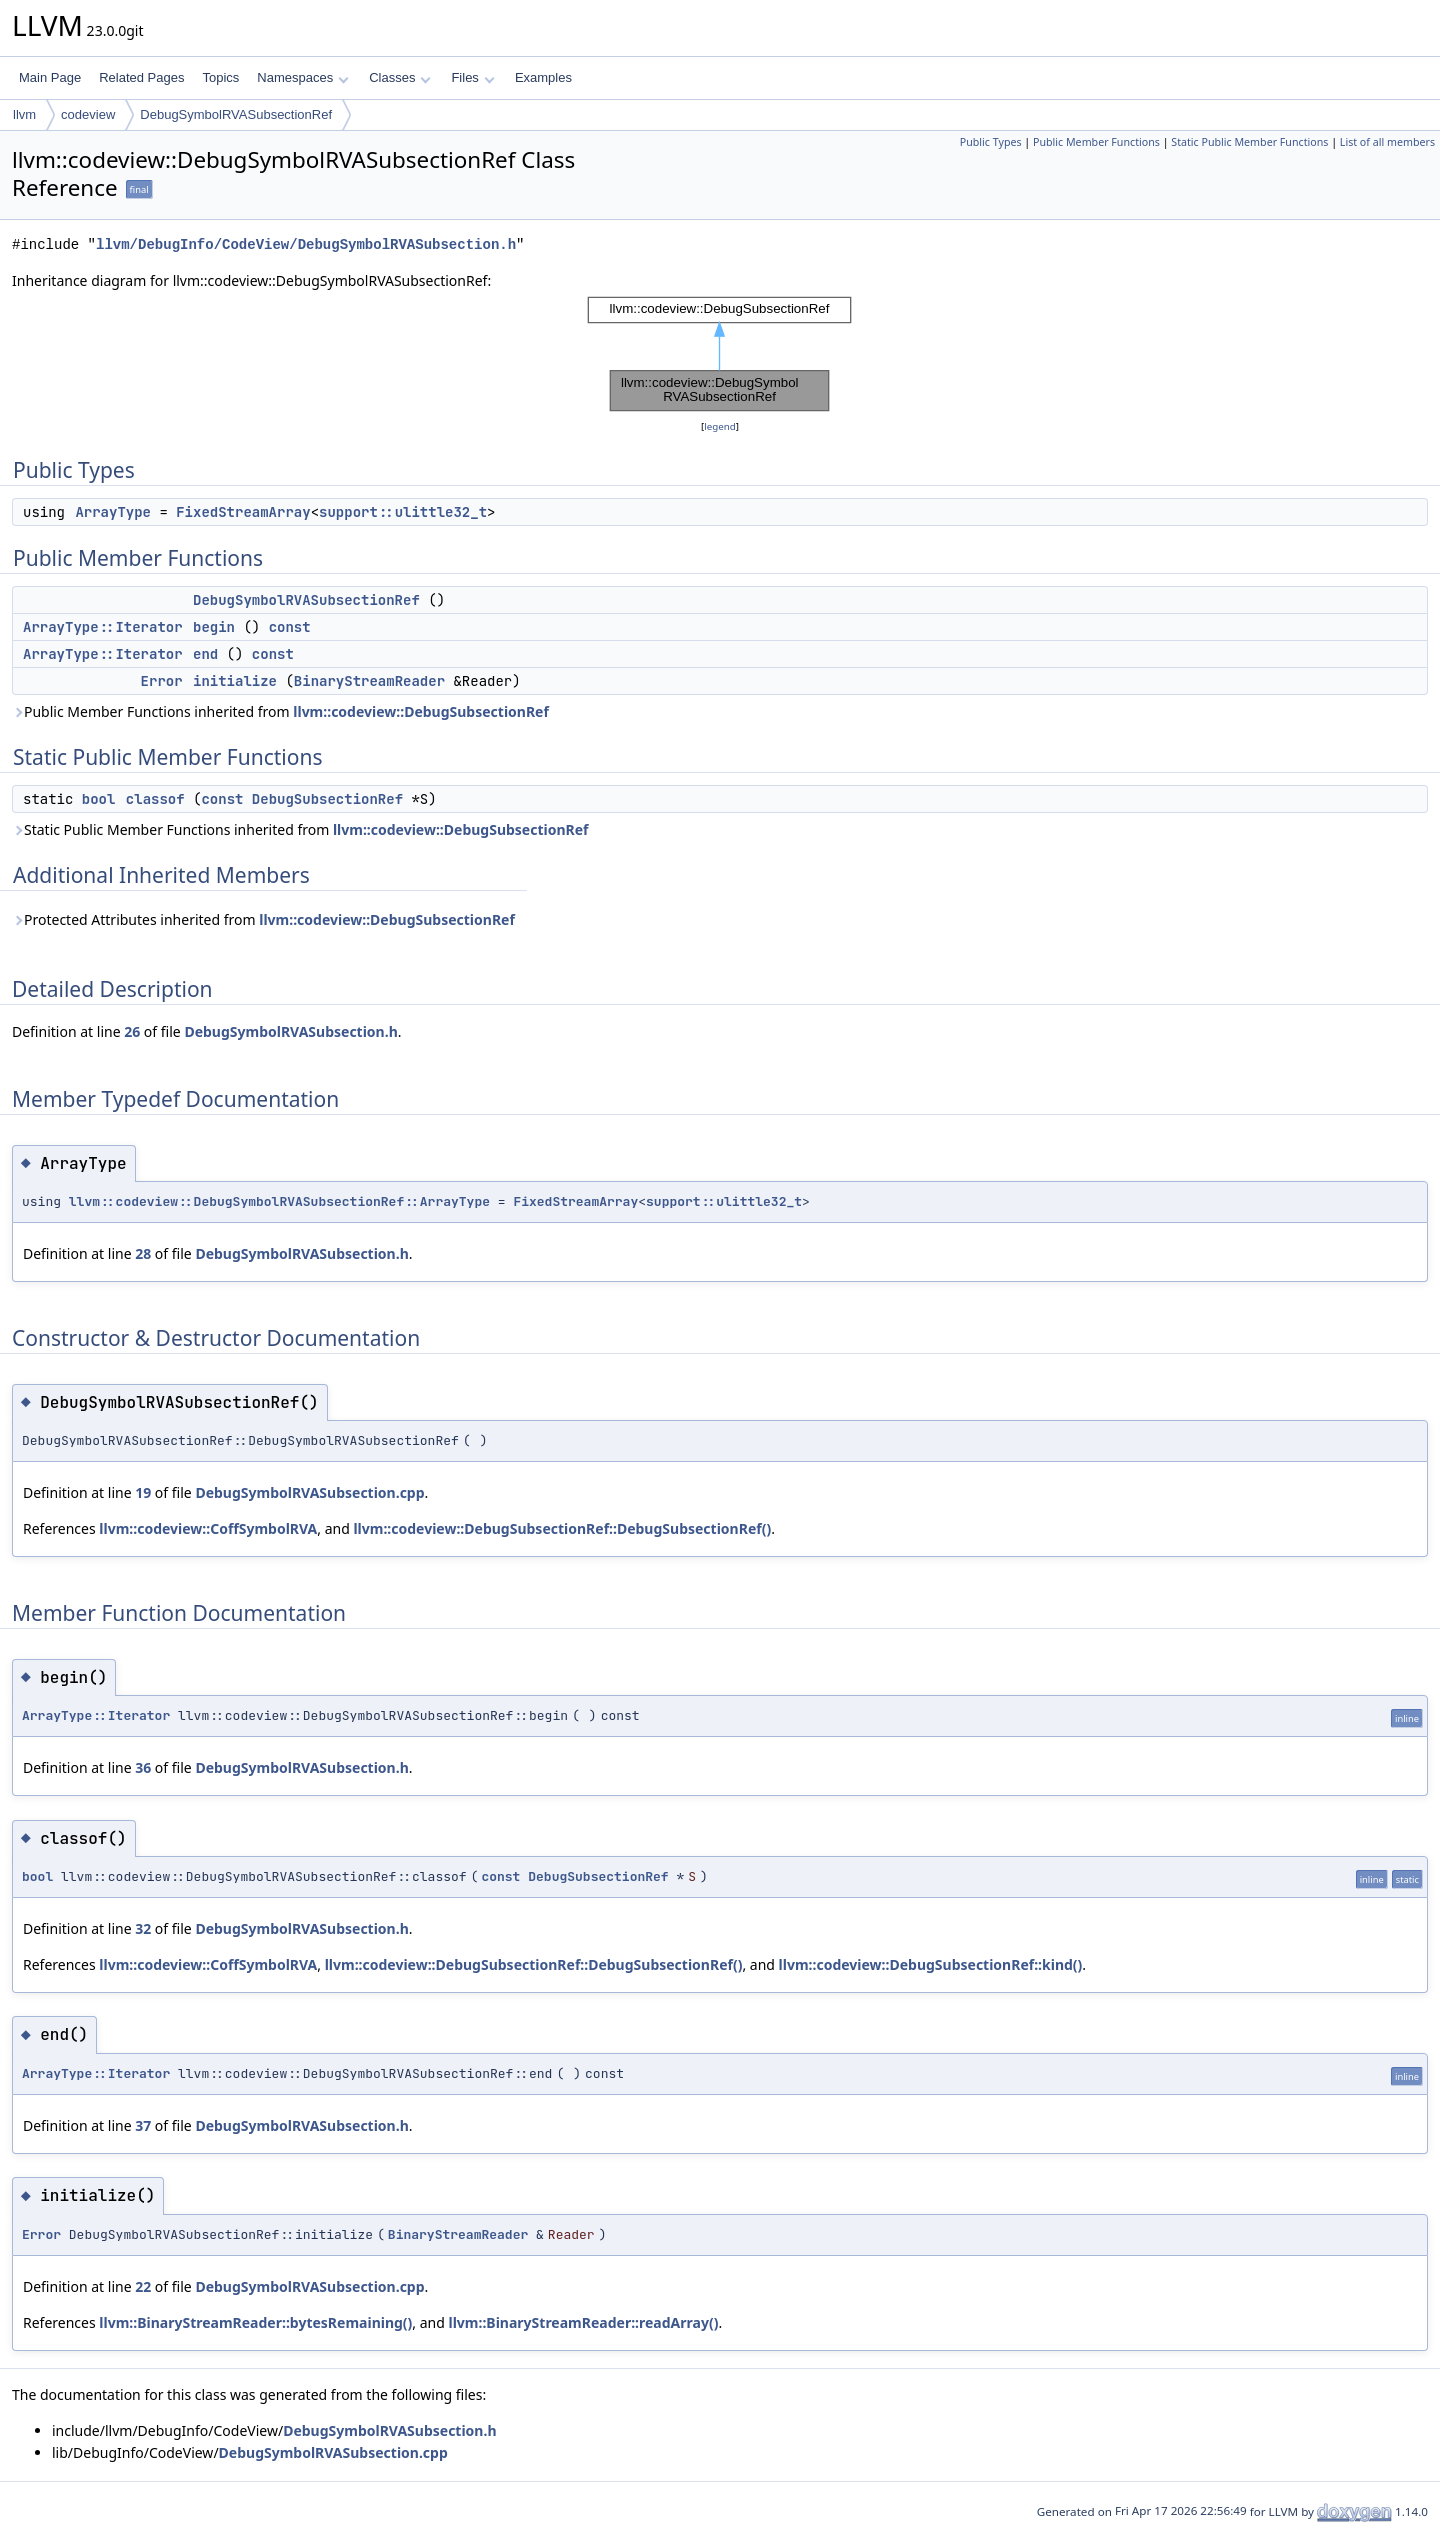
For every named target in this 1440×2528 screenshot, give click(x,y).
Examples (543, 77)
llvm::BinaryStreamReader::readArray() (584, 2322)
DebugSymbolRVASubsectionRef (236, 114)
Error (162, 681)
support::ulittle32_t (403, 512)
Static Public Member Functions (1249, 142)
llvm (24, 114)
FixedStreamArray (243, 512)
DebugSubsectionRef (327, 799)
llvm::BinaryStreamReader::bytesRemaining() (255, 2322)
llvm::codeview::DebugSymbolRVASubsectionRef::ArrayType (279, 1201)
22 (143, 2286)
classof (155, 799)
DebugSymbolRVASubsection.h (290, 1031)
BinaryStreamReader (369, 681)
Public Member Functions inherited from (280, 711)
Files (472, 77)
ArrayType (113, 512)
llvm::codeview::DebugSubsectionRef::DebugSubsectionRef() (562, 1528)
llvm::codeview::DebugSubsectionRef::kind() (931, 1964)
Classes (400, 77)
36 (143, 1767)
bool (99, 799)
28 (143, 1253)
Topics (220, 77)
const (290, 627)
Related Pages (141, 77)
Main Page (50, 77)
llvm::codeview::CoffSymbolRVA (208, 1528)
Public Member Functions (1096, 142)
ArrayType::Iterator (103, 627)
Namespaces (302, 77)
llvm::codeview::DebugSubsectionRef (421, 711)
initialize (235, 681)
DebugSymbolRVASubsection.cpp (309, 1492)
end (205, 654)
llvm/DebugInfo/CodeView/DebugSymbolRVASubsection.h (306, 244)
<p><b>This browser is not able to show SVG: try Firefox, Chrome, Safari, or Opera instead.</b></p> (720, 354)
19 (143, 1492)
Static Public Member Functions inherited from (300, 829)
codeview (88, 114)
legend (720, 426)
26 (132, 1031)
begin (214, 627)
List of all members (1387, 142)
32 (143, 1928)
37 (143, 2125)
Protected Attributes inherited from (263, 919)
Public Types (991, 142)
